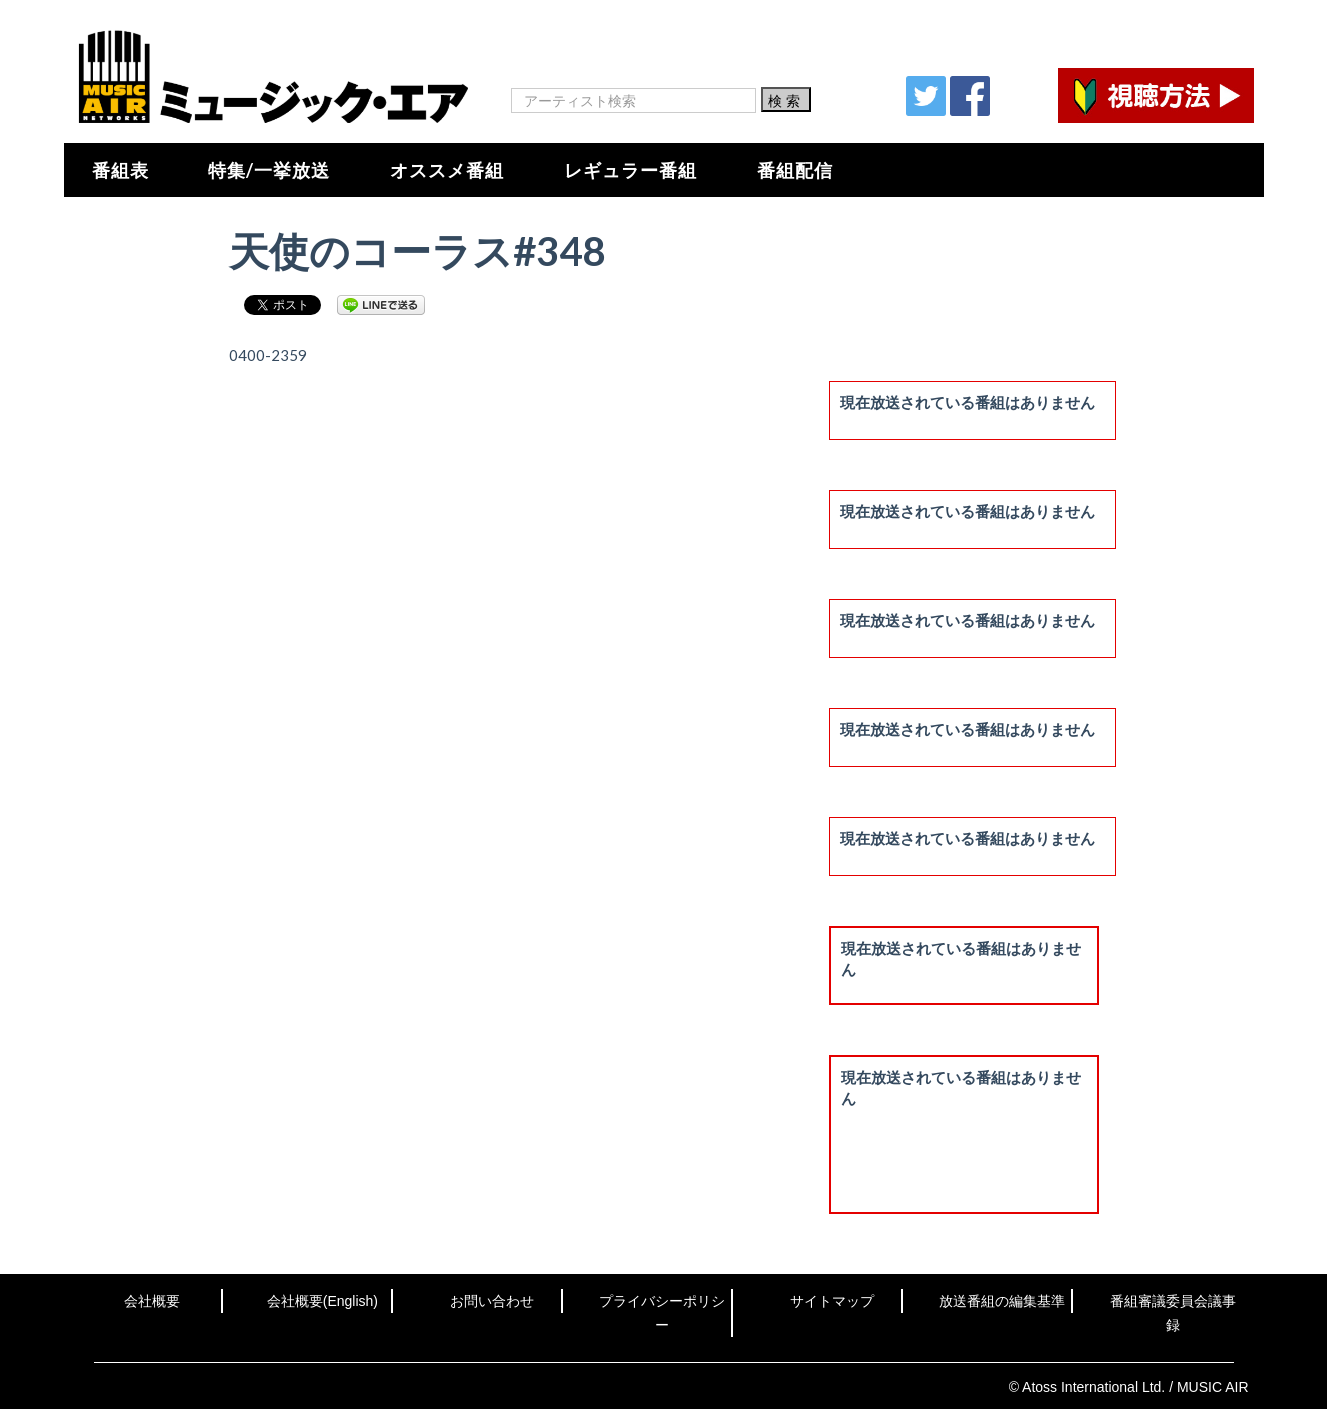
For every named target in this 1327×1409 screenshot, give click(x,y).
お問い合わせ (492, 1301)
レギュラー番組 (630, 170)
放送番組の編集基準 (1002, 1301)
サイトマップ (832, 1301)
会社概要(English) (322, 1301)
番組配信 (795, 170)
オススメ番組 (447, 170)
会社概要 (152, 1301)
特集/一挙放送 (269, 170)
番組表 (120, 170)
